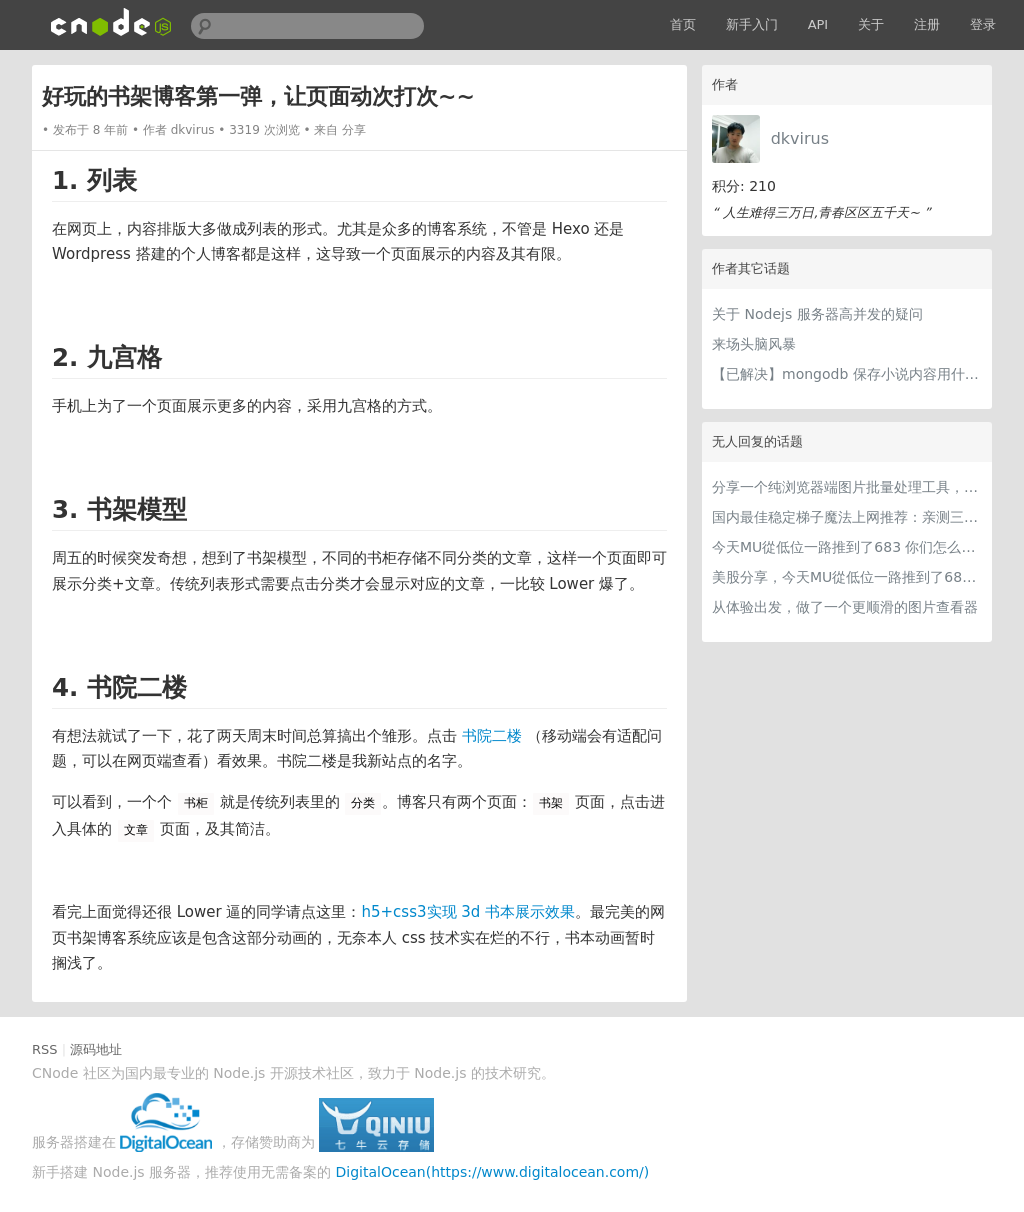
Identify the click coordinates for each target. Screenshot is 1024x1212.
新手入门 (752, 24)
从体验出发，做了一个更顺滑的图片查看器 (845, 607)
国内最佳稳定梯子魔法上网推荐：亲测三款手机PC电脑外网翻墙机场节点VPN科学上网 (847, 517)
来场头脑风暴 (754, 344)
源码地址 (96, 1049)
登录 (983, 24)
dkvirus (800, 138)
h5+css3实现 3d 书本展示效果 (468, 912)
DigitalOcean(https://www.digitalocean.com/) (493, 1172)
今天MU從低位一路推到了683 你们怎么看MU (847, 547)
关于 (871, 24)
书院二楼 (492, 736)
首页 (683, 24)
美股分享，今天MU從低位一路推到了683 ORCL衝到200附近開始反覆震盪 (847, 577)
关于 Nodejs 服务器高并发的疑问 (817, 314)
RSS (45, 1049)
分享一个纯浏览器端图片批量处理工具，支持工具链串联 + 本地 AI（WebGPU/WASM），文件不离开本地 (847, 487)
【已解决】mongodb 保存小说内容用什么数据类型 (847, 374)
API (818, 24)
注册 (927, 24)
